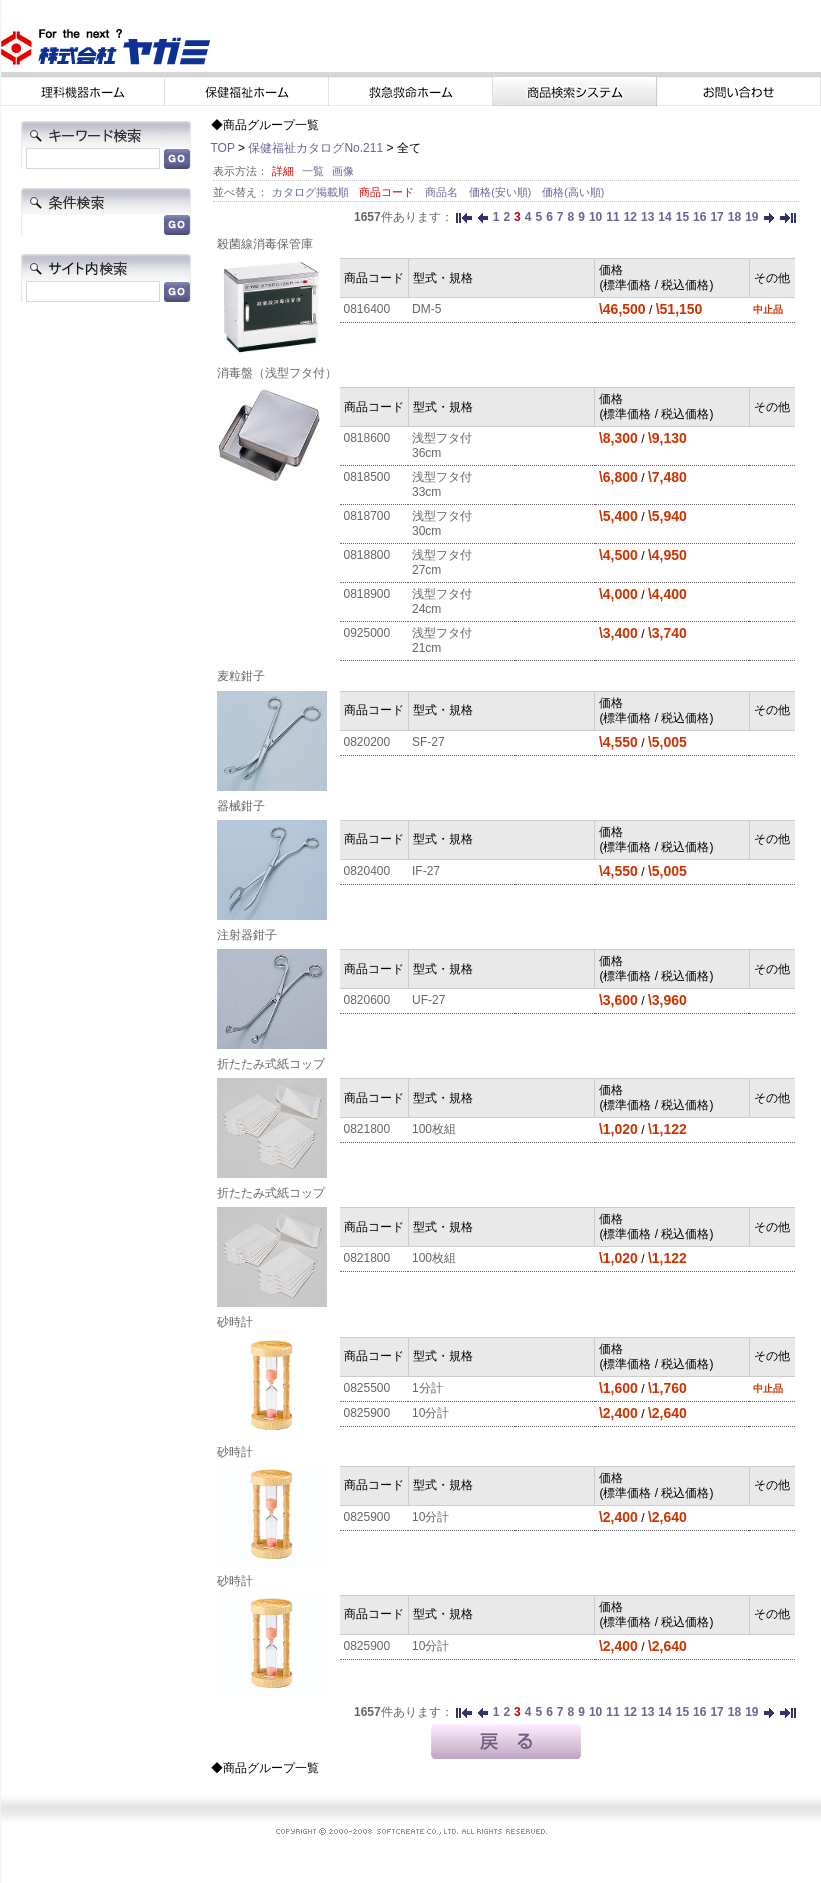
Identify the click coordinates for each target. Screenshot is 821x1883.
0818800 (367, 555)
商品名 (443, 192)
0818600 (367, 438)
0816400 (367, 309)
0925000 (367, 633)
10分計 (430, 1413)
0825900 (367, 1413)
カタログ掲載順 (312, 192)
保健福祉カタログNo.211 (315, 148)
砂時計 (235, 1322)
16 (699, 217)
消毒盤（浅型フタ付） (277, 373)
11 (612, 217)
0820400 (367, 871)
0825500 (367, 1388)
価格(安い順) (501, 192)
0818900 (367, 594)
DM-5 (426, 309)
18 (734, 217)
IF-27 (426, 871)
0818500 (367, 477)
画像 (343, 171)
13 (647, 217)
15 (682, 217)
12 (630, 217)
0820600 (367, 1000)
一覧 (313, 171)
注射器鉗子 (247, 935)
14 (664, 217)
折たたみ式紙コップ (271, 1064)
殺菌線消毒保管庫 (265, 244)
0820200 (367, 742)
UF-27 (428, 1000)
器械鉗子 (241, 806)
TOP (223, 148)
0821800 (367, 1129)
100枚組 (434, 1129)
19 (751, 217)
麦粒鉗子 (241, 676)
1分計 (427, 1388)
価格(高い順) (573, 192)
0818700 (367, 516)
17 (716, 217)
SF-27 (428, 742)
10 (595, 217)
